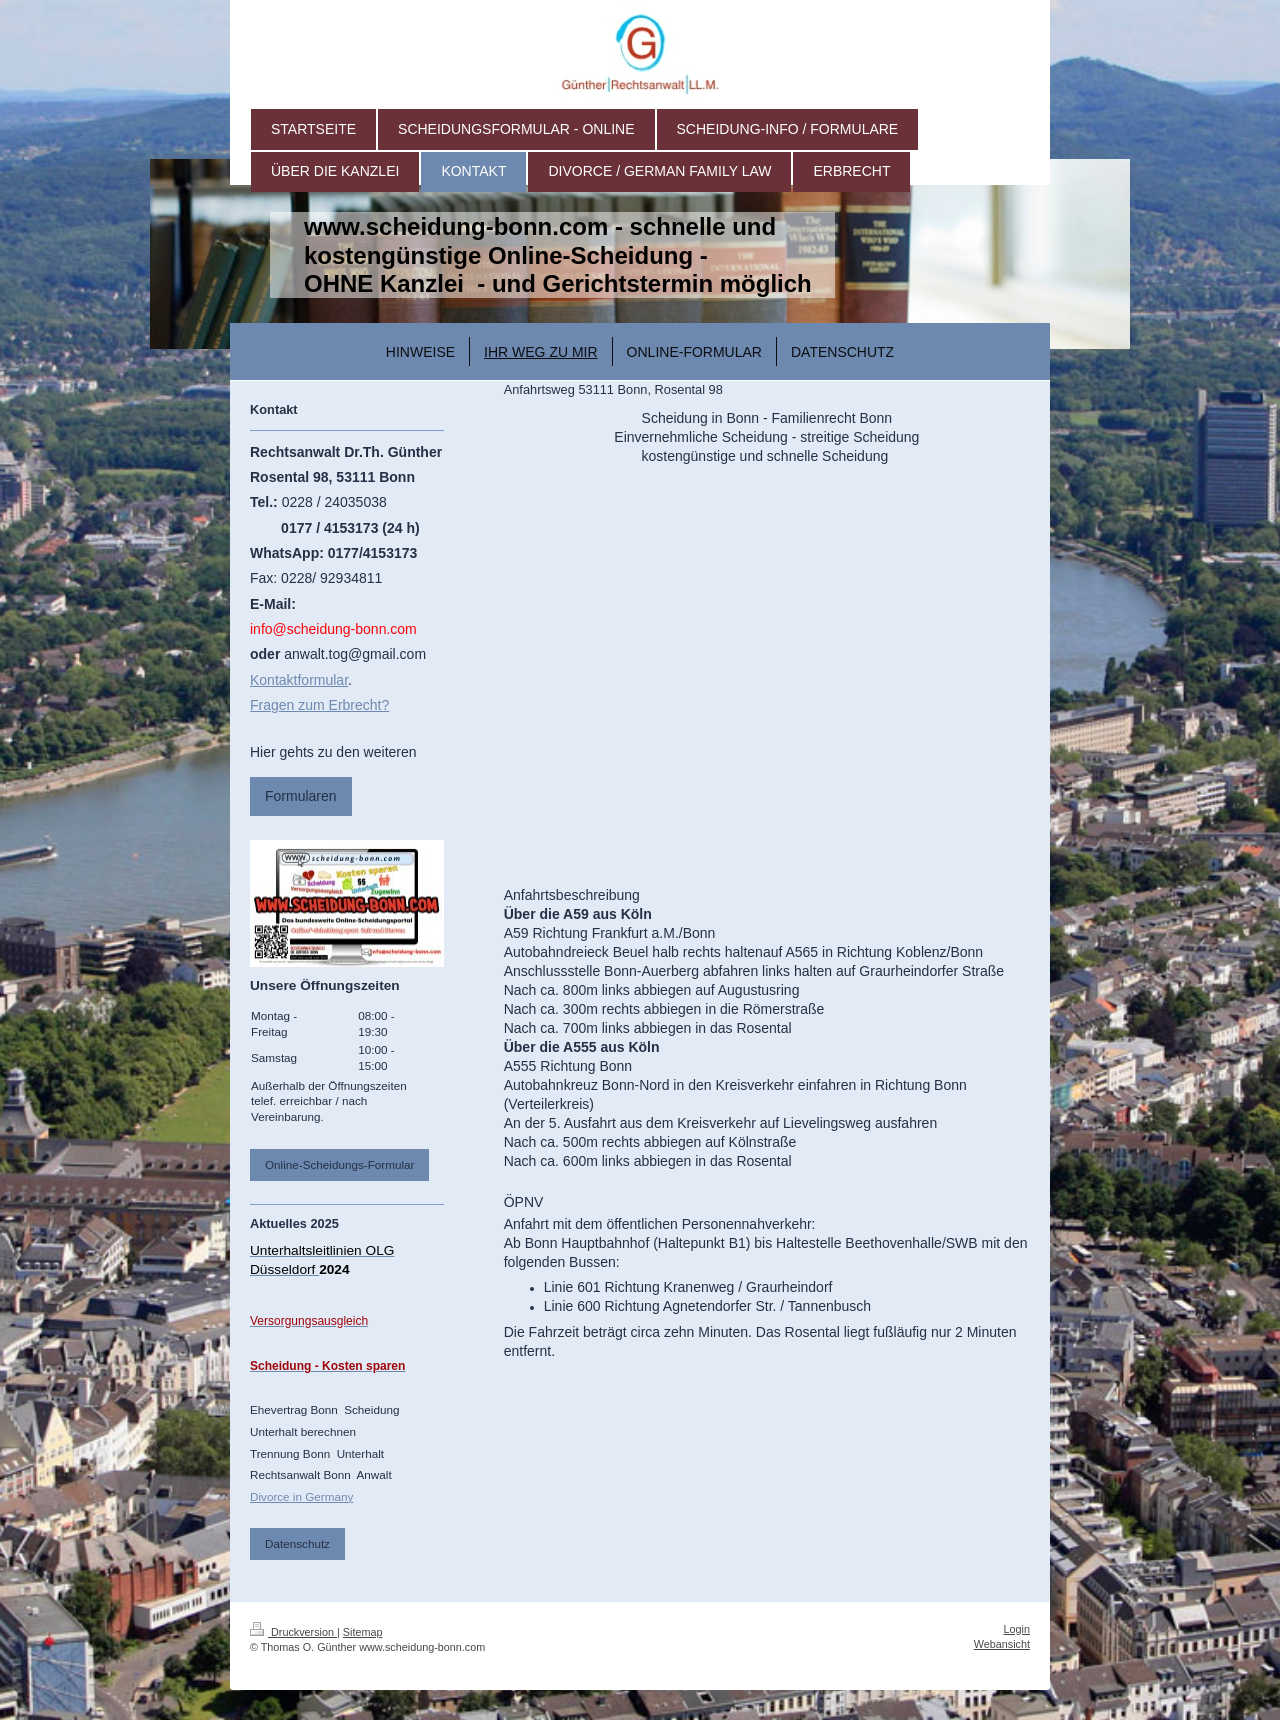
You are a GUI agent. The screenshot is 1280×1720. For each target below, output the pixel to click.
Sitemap (363, 1632)
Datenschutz (297, 1543)
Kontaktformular (299, 680)
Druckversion (293, 1632)
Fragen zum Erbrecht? (319, 705)
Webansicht (1002, 1644)
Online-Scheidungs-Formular (339, 1164)
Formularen (301, 796)
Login (1017, 1629)
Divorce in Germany (301, 1496)
